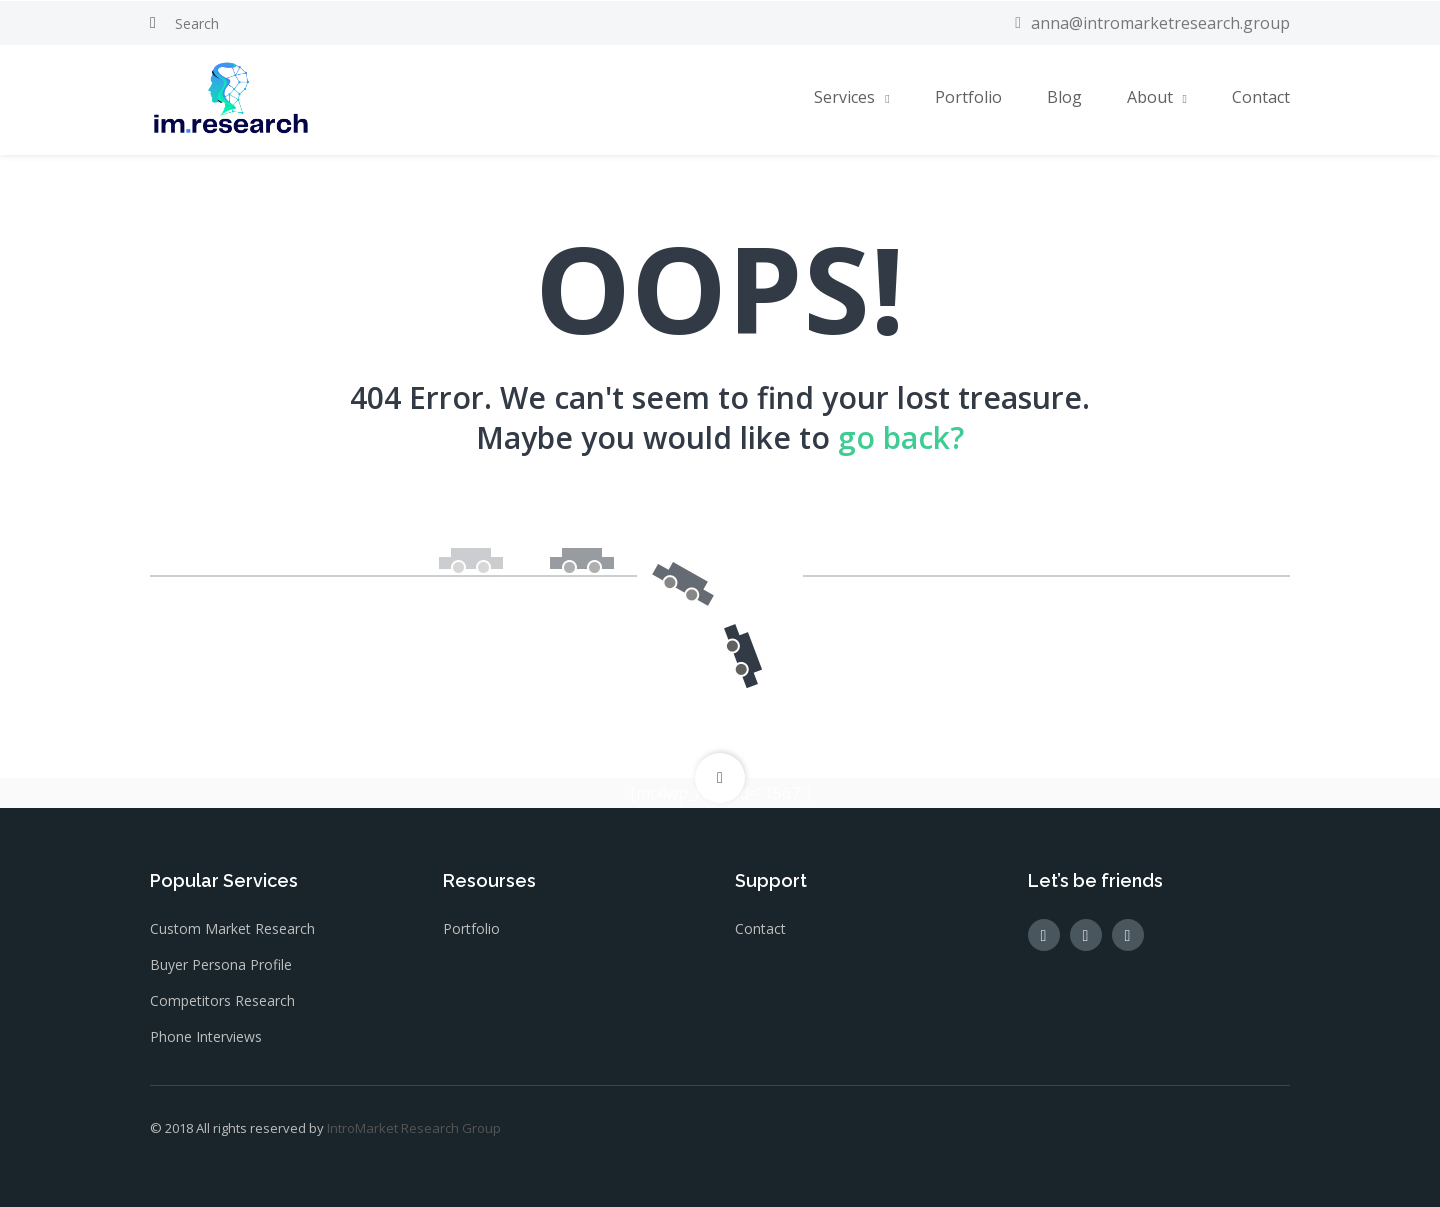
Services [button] (844, 97)
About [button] (1150, 97)
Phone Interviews (206, 1036)
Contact (1261, 97)
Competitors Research (222, 1000)
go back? (901, 437)
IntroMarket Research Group (414, 1128)
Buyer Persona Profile (221, 964)
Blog (1064, 97)
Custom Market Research (232, 928)
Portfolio (968, 97)
